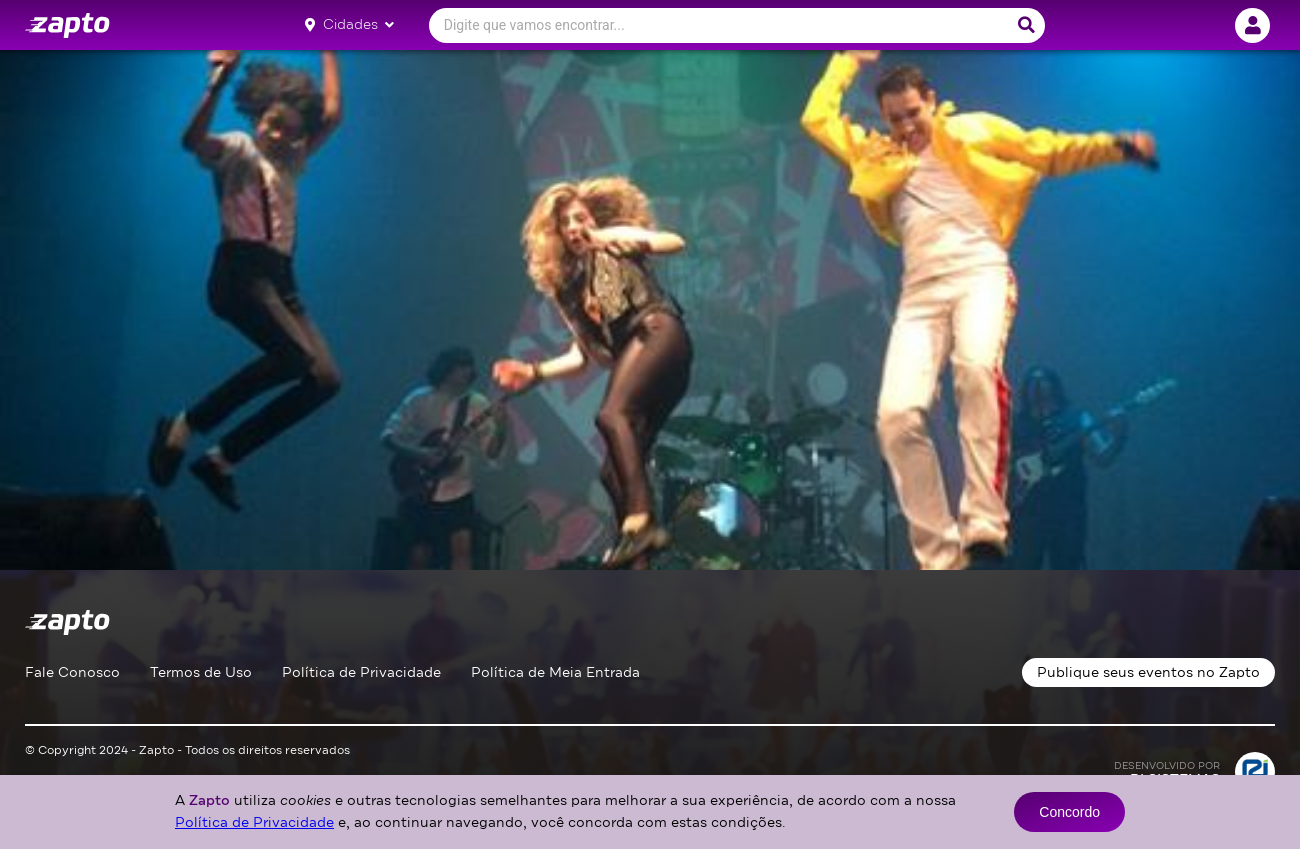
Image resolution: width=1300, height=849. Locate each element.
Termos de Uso (201, 672)
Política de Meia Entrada (555, 672)
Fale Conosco (72, 672)
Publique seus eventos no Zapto (1148, 672)
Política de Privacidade (361, 672)
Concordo (1069, 812)
